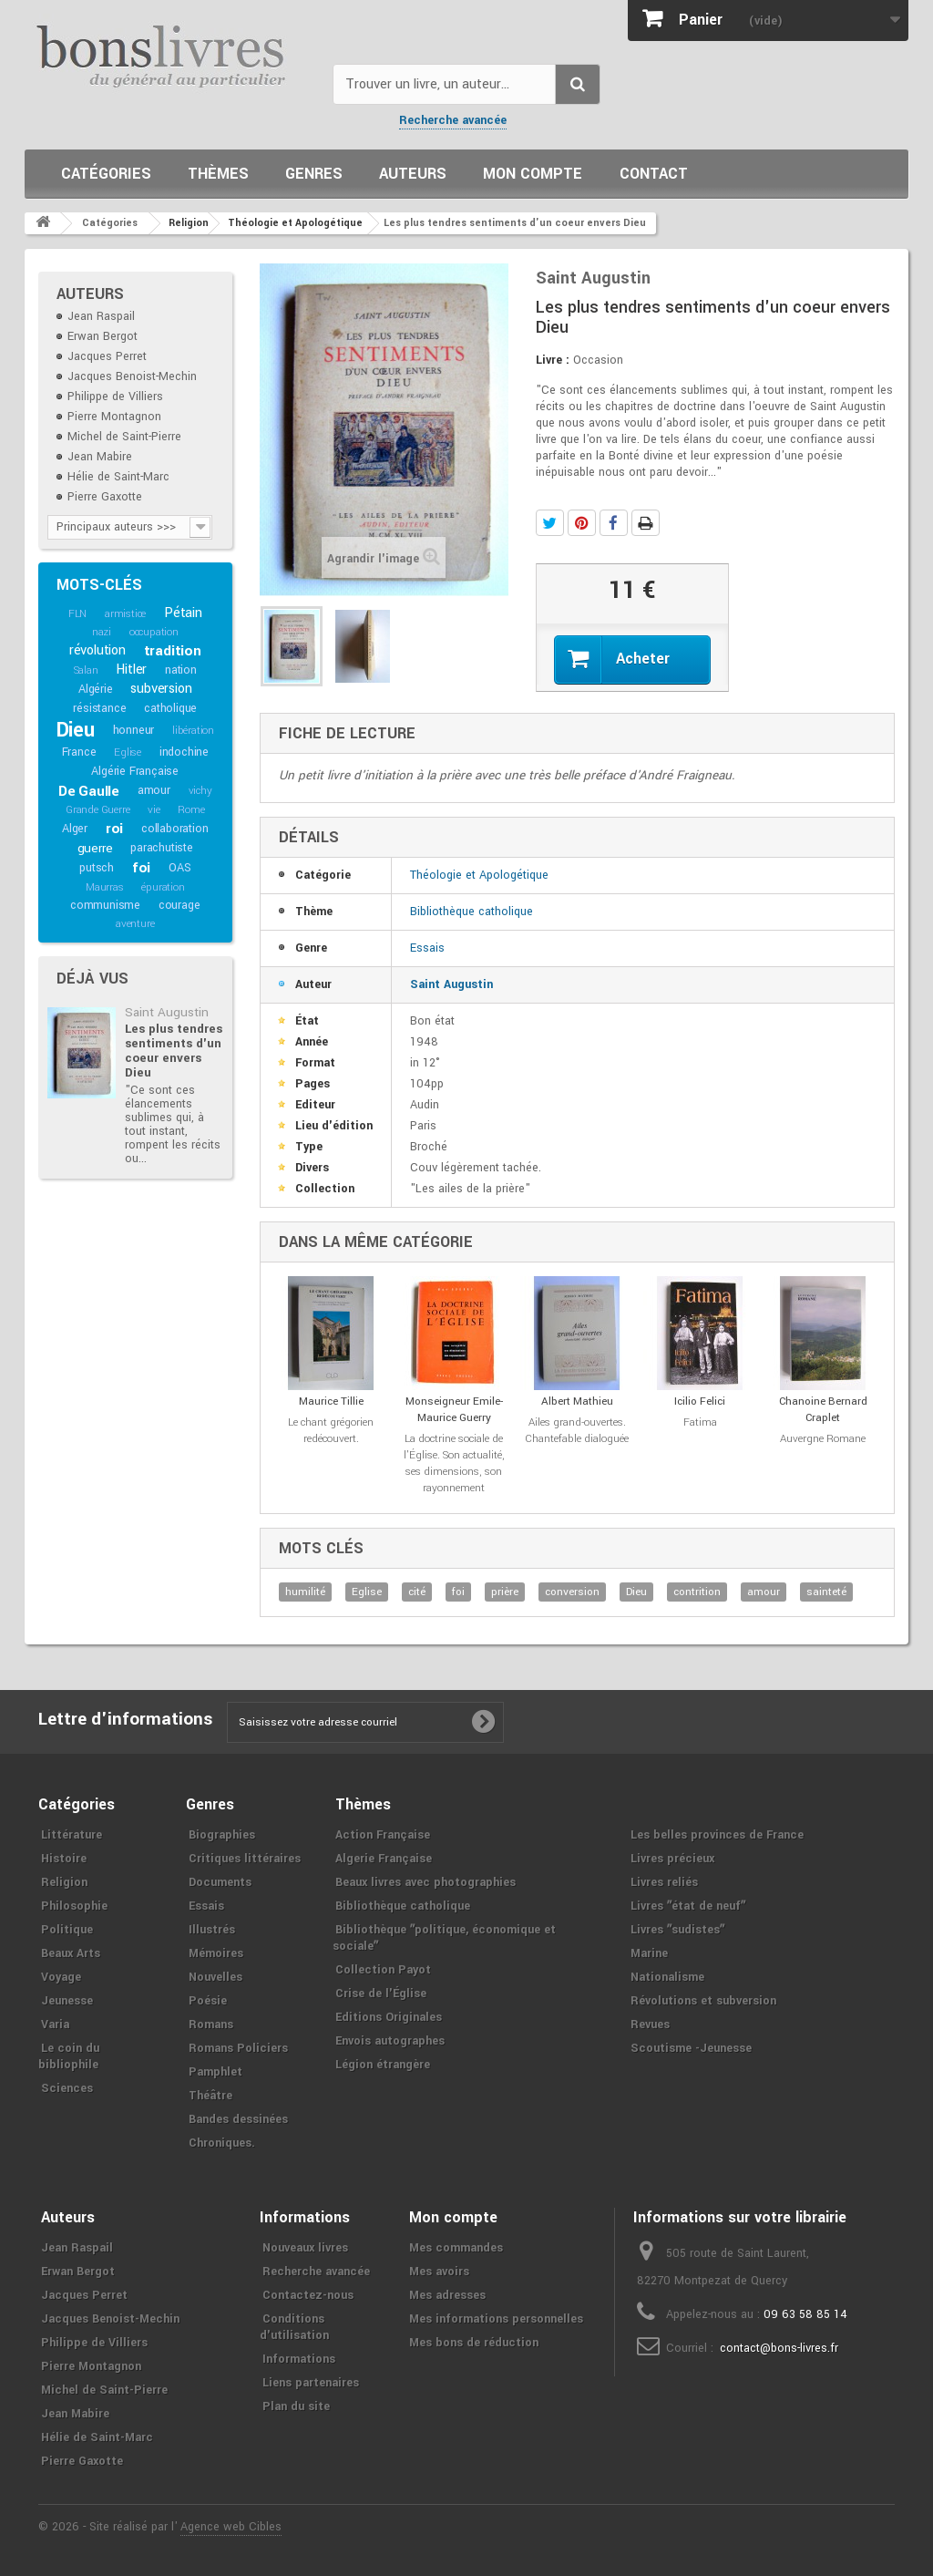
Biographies (222, 1835)
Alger (74, 828)
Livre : (552, 360)
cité (416, 1592)
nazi (101, 632)
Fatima (700, 1422)
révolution (97, 650)
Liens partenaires (310, 2383)
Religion (64, 1882)
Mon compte (532, 173)
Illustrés (212, 1930)
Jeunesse (67, 2001)
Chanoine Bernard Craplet (823, 1410)
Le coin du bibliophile (68, 2056)
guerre (95, 848)
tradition (172, 651)
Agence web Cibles (231, 2527)
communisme (105, 905)
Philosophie (74, 1906)
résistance (99, 708)
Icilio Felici (699, 1401)
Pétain (183, 613)
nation (181, 670)
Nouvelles (215, 1977)
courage (179, 905)
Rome (191, 810)
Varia (55, 2024)
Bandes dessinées (238, 2119)
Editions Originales (388, 2017)
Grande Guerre (97, 810)
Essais (427, 948)
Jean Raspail (101, 316)
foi (141, 868)
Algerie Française (383, 1858)
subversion (160, 688)
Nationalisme (667, 1977)
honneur (134, 730)
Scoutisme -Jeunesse (691, 2048)
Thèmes (218, 173)
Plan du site (296, 2406)
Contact (654, 173)
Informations (298, 2359)
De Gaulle (88, 791)
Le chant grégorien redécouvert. (331, 1431)
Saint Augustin (167, 1012)
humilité (305, 1592)
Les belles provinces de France (717, 1835)
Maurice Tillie (331, 1401)
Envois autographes (390, 2041)
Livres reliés (664, 1882)
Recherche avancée (453, 120)
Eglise (127, 752)
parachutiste (161, 848)
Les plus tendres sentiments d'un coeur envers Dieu (173, 1050)
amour (154, 790)
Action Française (382, 1835)
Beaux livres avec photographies (425, 1882)
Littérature (71, 1835)
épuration (162, 887)
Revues (650, 2024)
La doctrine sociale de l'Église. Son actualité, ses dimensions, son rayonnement (454, 1463)
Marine (649, 1953)
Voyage (61, 1977)
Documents (220, 1882)
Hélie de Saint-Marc (118, 477)
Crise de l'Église (380, 1993)
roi (114, 829)
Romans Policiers (238, 2048)
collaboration (174, 828)
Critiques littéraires (245, 1858)
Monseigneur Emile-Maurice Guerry (454, 1410)
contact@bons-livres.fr (779, 2348)
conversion (572, 1592)
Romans (211, 2024)
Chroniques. (222, 2143)
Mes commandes (456, 2248)
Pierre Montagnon (114, 416)
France (79, 752)
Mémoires (216, 1953)
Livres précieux (672, 1858)
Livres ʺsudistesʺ (677, 1930)
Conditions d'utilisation (294, 2327)
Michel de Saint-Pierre (124, 436)
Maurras (105, 887)
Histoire (64, 1858)
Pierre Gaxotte (104, 497)
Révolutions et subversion (703, 2001)
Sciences (67, 2088)
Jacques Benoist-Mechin (132, 376)
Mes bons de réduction (473, 2342)
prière (504, 1592)
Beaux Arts (70, 1953)
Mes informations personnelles (496, 2319)
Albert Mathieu (577, 1401)
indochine (184, 752)
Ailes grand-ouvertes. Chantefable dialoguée (577, 1431)
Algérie (95, 689)
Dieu (75, 730)
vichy (200, 791)
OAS (179, 868)
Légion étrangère (382, 2064)
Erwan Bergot (102, 336)
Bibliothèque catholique (471, 911)
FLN (77, 614)
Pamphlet (215, 2072)
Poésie (208, 2001)
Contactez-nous (308, 2295)
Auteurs (412, 173)
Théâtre (210, 2095)
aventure (135, 924)
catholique (170, 708)
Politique (67, 1930)
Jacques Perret (107, 356)
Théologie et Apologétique (479, 875)
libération (193, 730)
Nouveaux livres (305, 2248)
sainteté (826, 1592)
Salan (86, 670)
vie (153, 810)
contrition (697, 1592)
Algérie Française (135, 771)
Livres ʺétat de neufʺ (688, 1906)
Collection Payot (383, 1970)
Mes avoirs (439, 2271)
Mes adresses (447, 2295)
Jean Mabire (99, 456)
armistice (125, 614)
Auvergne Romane (823, 1439)
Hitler (131, 669)
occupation (154, 632)
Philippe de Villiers (115, 396)
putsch (96, 868)
